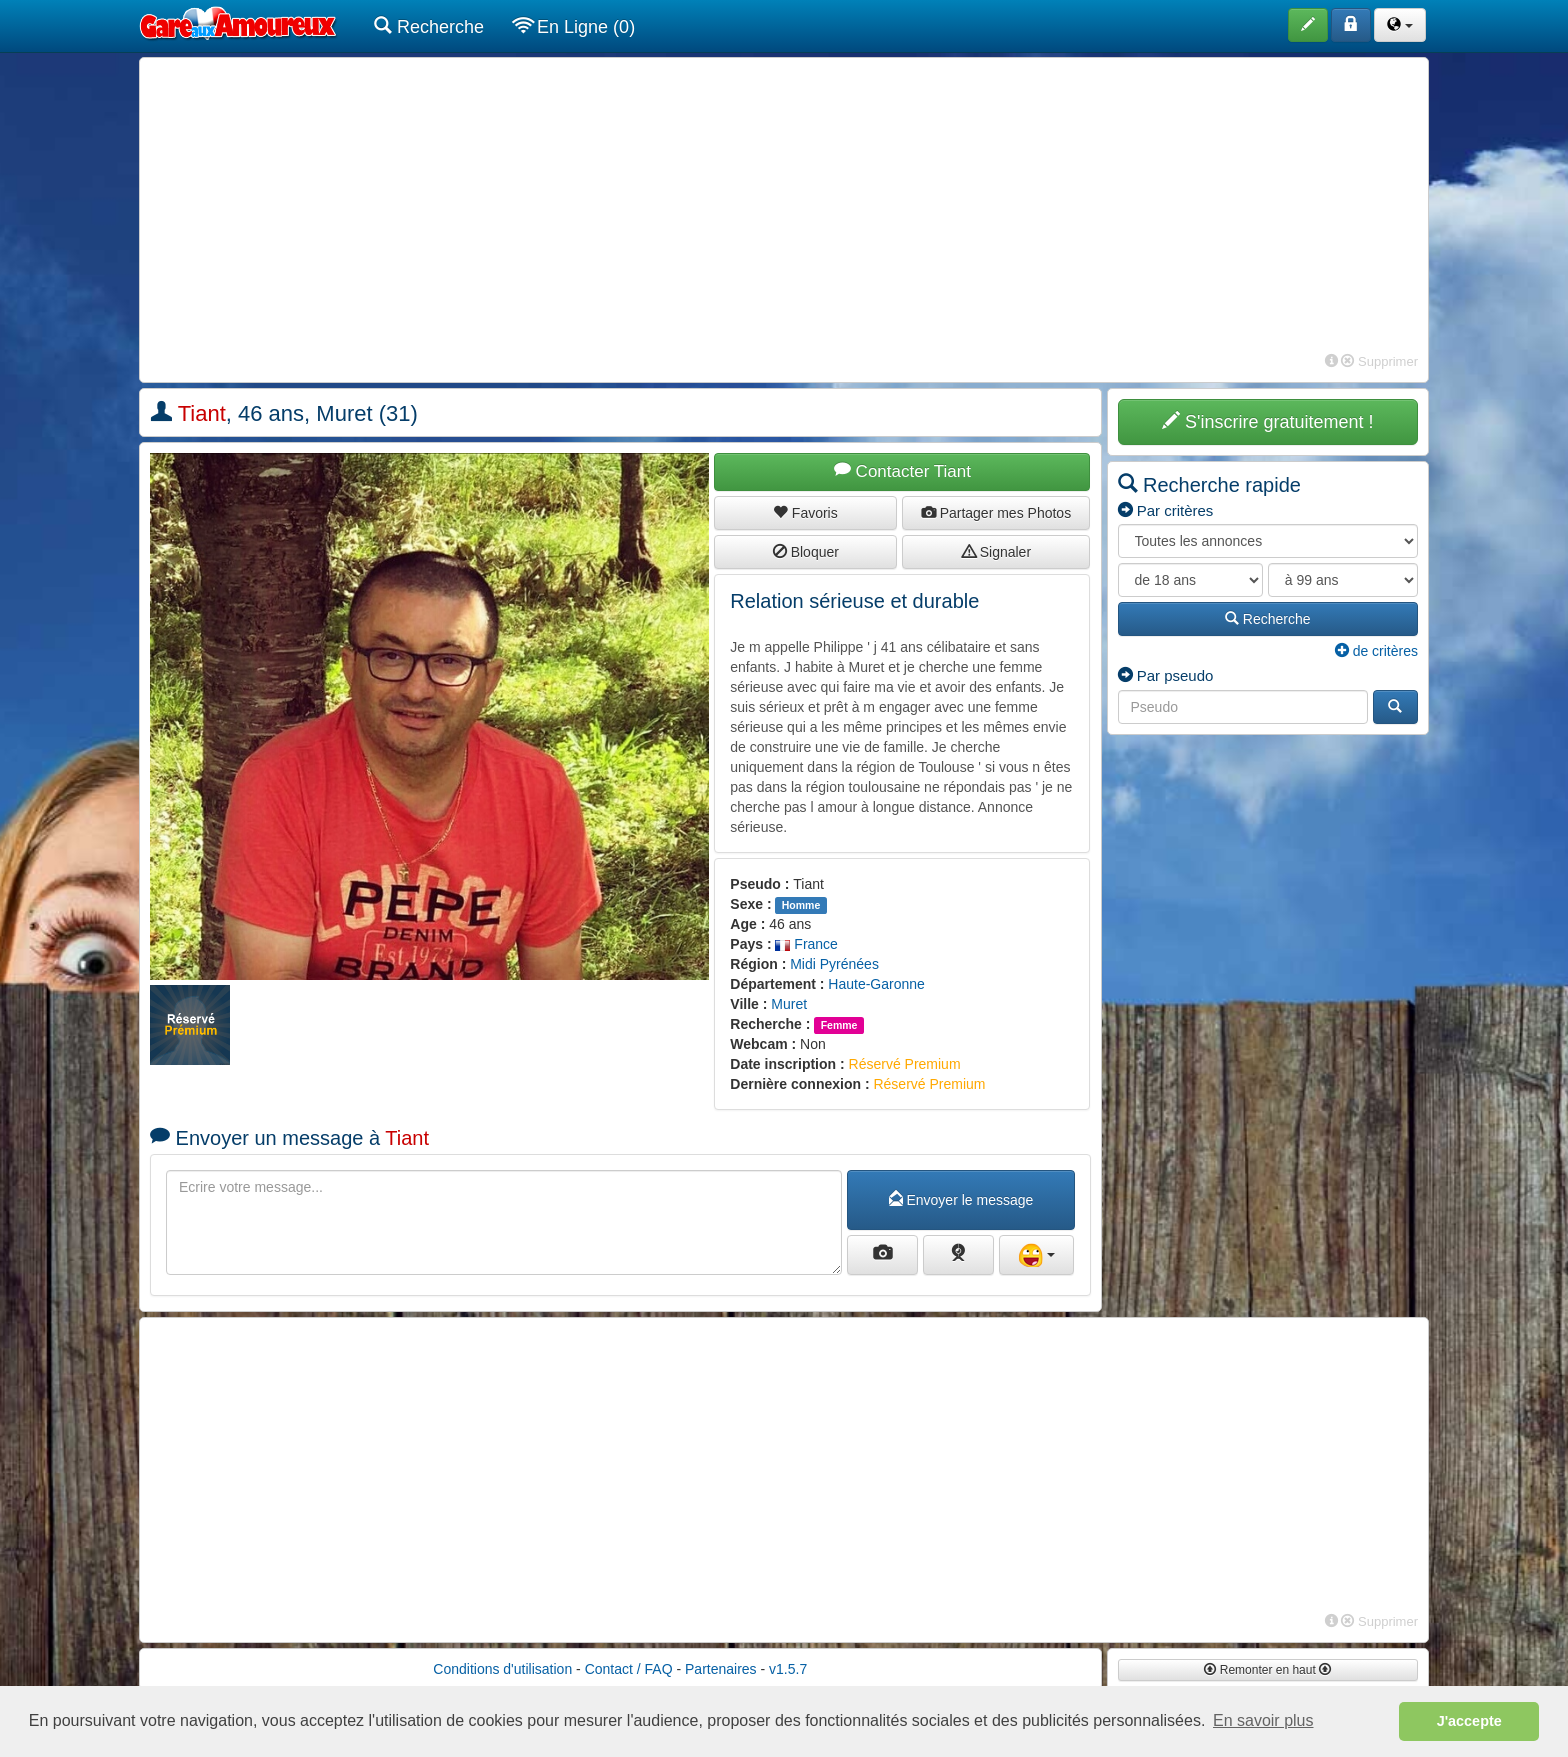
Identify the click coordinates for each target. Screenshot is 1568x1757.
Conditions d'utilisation (502, 1669)
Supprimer (1379, 361)
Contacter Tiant (902, 471)
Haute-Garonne (876, 984)
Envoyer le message (961, 1200)
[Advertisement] (784, 208)
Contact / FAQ (629, 1669)
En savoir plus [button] (1263, 1720)
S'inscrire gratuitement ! (1268, 421)
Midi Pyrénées (834, 964)
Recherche (429, 26)
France (806, 944)
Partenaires (721, 1669)
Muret (789, 1004)
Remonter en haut (1267, 1670)
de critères (1376, 651)
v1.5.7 (788, 1669)
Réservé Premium (905, 1064)
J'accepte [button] (1469, 1721)
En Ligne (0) (574, 26)
